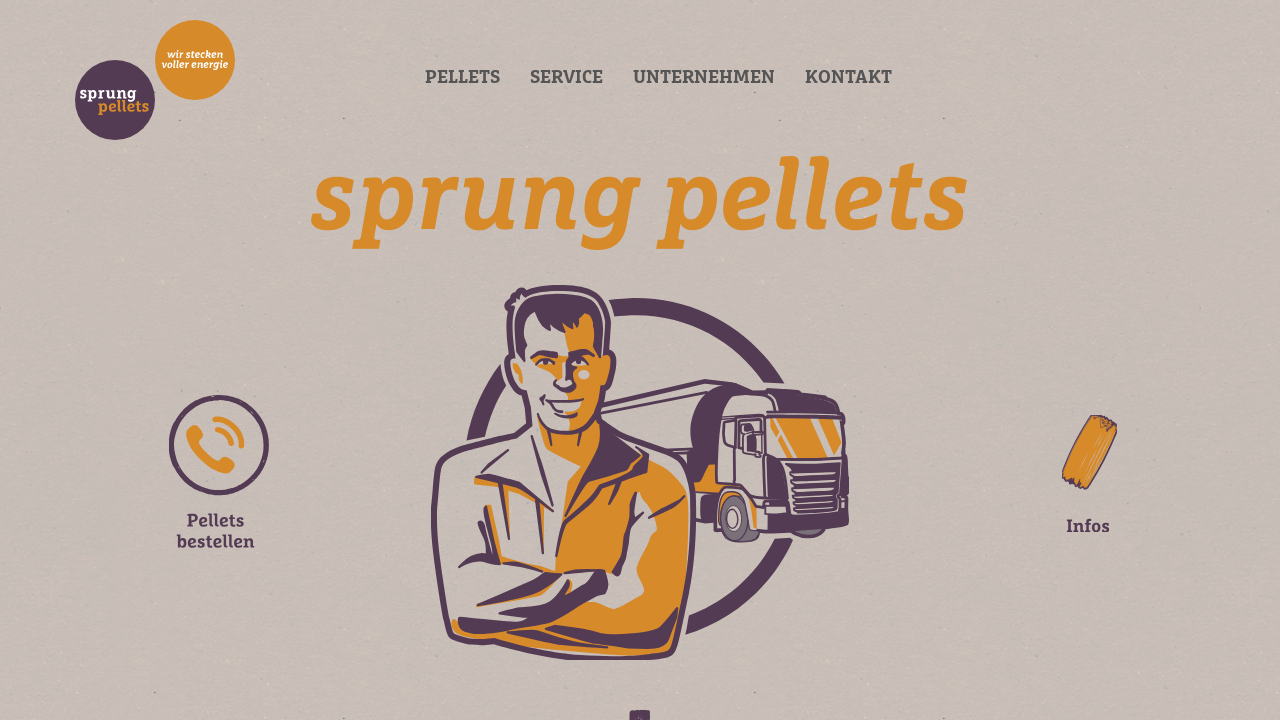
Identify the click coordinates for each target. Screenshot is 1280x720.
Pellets (462, 78)
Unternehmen (704, 78)
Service (566, 78)
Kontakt (848, 78)
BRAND (155, 80)
